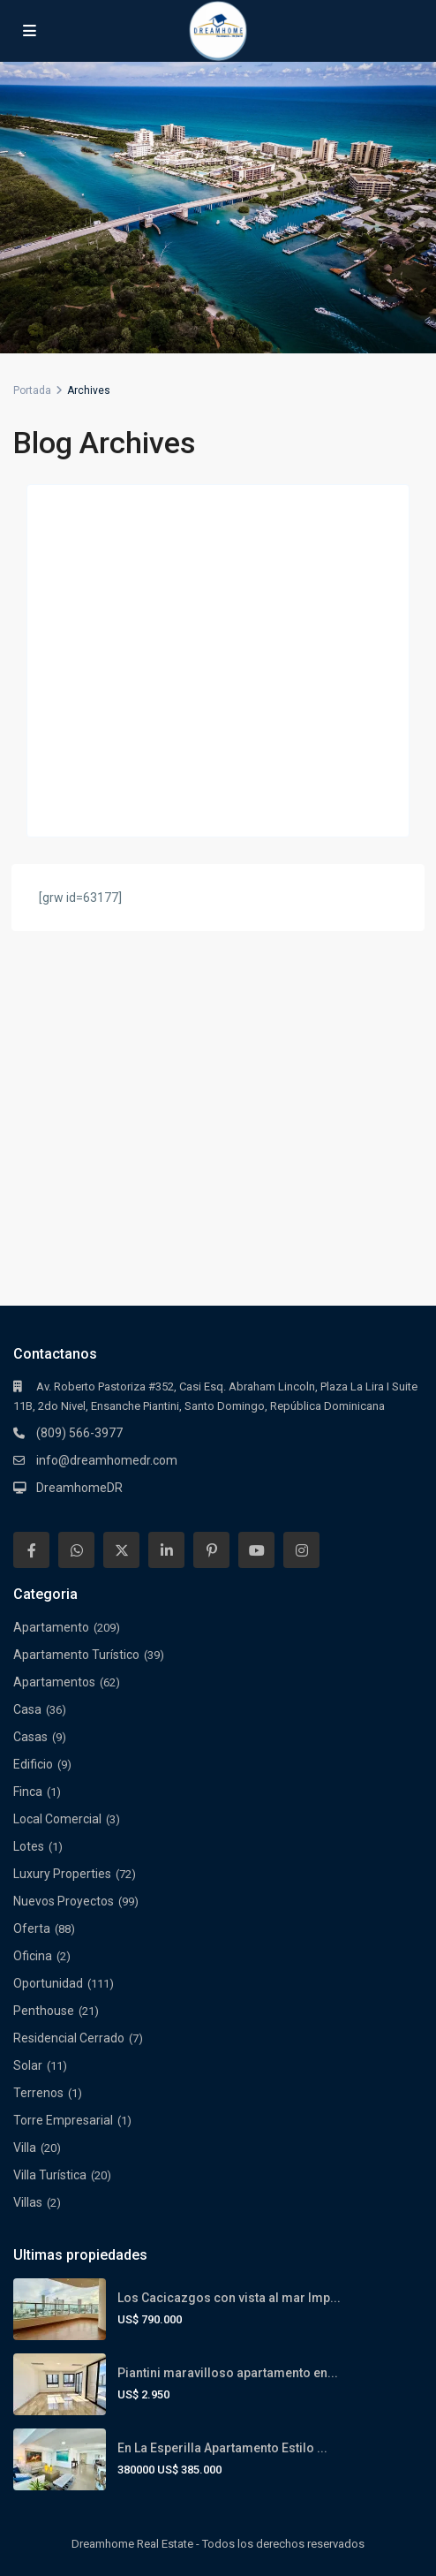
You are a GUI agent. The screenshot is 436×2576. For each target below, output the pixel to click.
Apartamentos (54, 1682)
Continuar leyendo (96, 804)
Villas (27, 2202)
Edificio (33, 1764)
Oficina (32, 1956)
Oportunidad (48, 1983)
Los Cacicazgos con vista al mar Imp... (229, 2298)
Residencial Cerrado (68, 2038)
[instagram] (301, 1550)
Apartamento (51, 1627)
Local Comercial (57, 1819)
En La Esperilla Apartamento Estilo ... (222, 2448)
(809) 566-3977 (79, 1433)
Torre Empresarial (63, 2120)
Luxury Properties (62, 1874)
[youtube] (256, 1550)
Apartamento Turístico (76, 1655)
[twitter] (121, 1550)
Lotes (28, 1846)
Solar (27, 2065)
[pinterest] (211, 1550)
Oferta (31, 1928)
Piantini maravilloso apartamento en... (227, 2373)
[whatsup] (76, 1550)
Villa (24, 2147)
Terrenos (38, 2093)
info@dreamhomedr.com (106, 1460)
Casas (30, 1737)
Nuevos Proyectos (63, 1901)
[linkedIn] (166, 1550)
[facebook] (31, 1550)
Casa (27, 1709)
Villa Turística (49, 2175)
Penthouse (43, 2011)
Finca (27, 1791)
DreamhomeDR (79, 1488)
